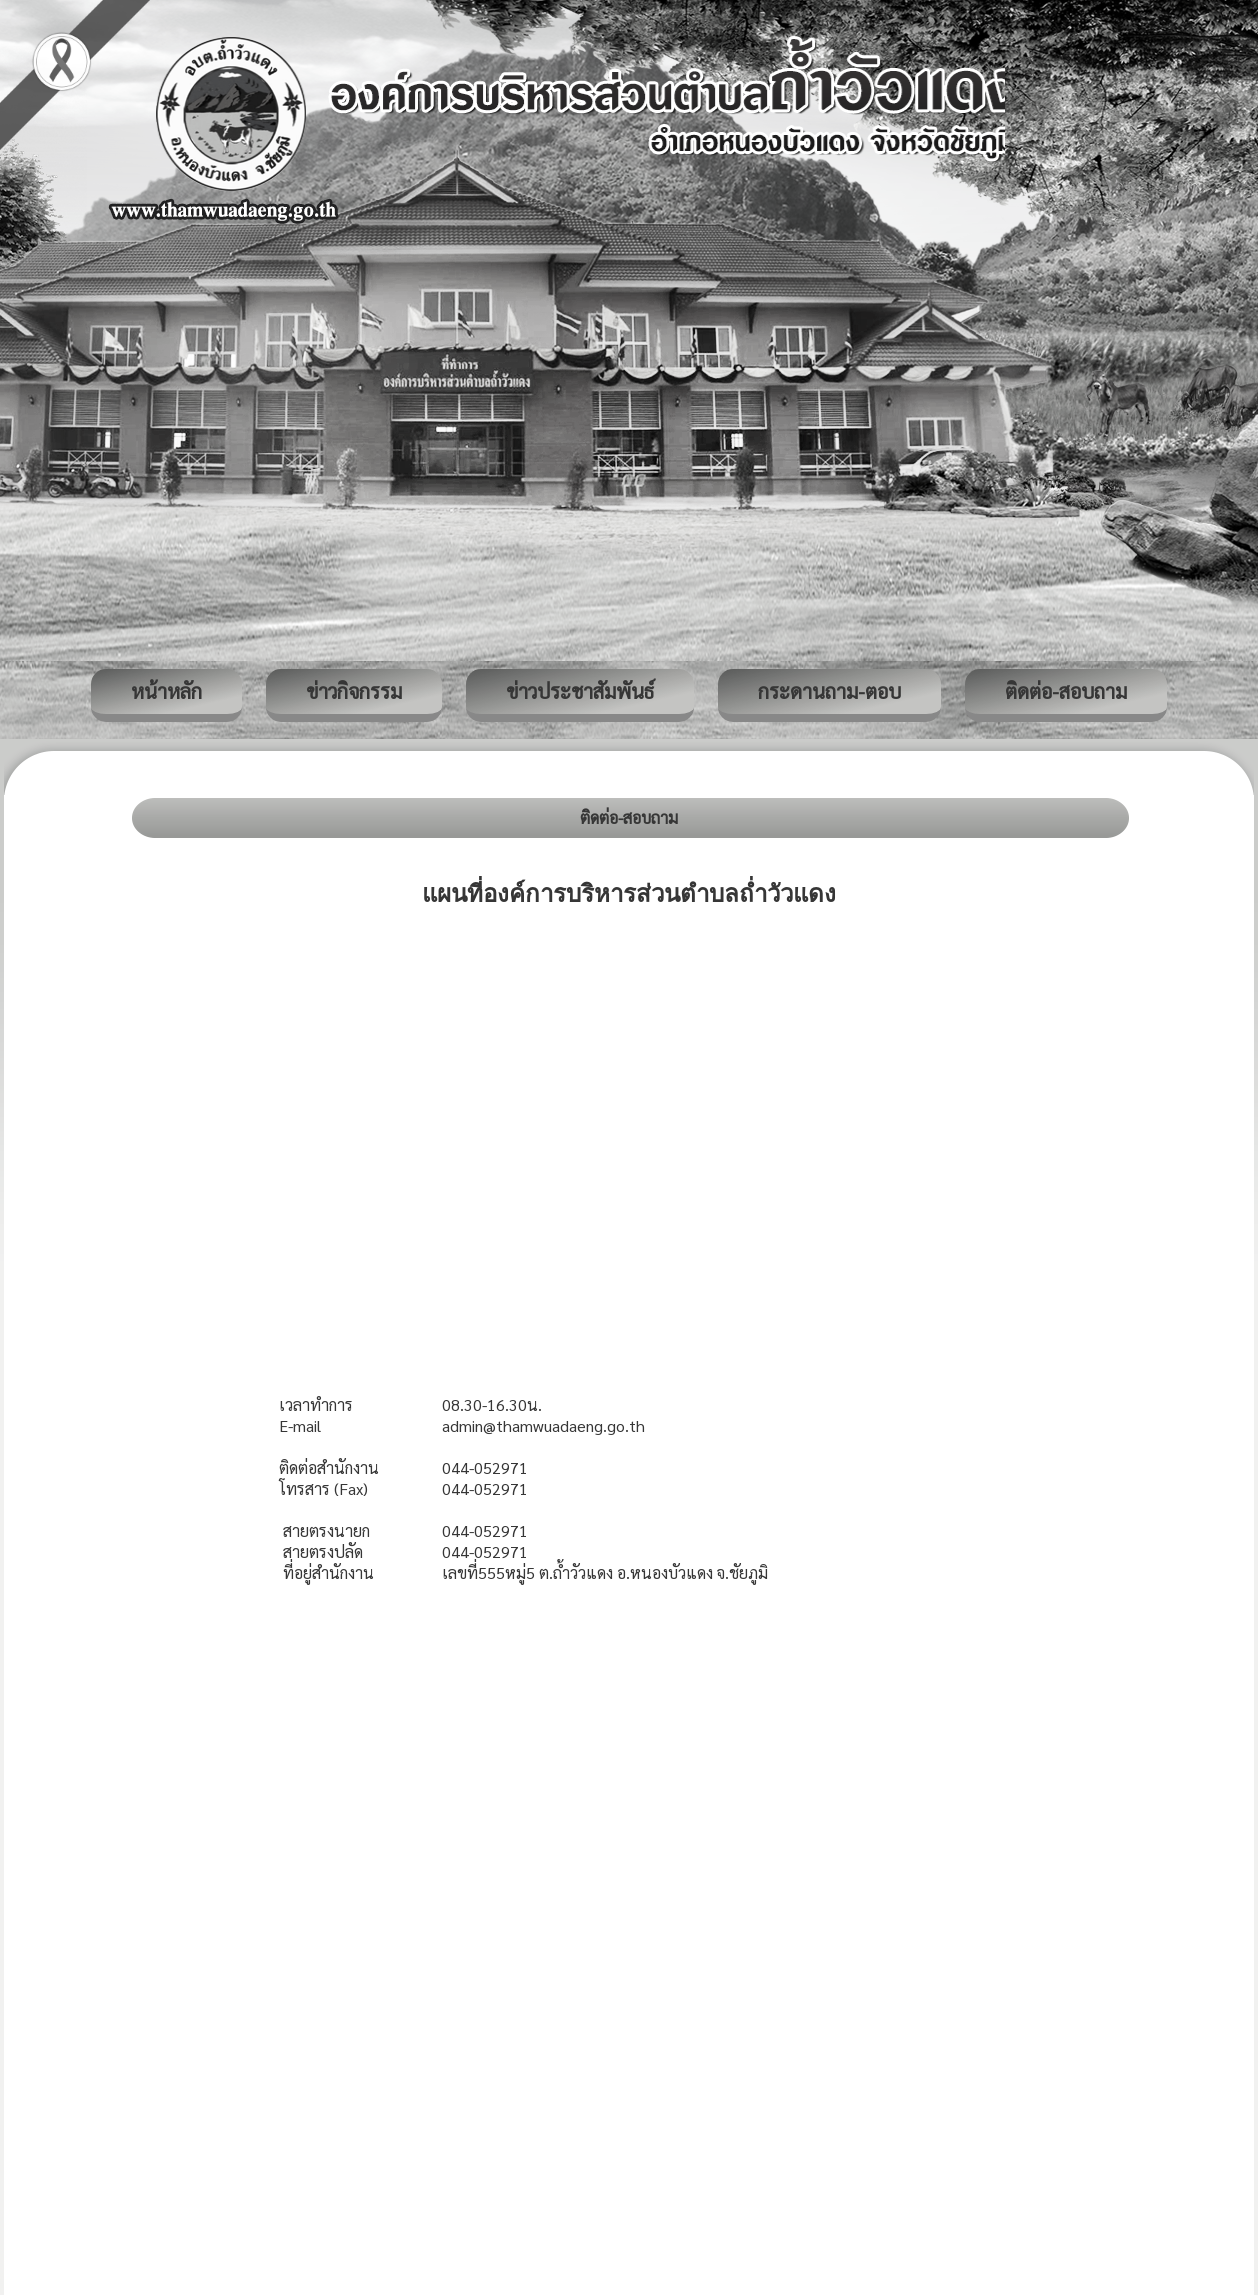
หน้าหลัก (166, 691)
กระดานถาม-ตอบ (829, 691)
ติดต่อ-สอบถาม (1066, 691)
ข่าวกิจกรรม (354, 691)
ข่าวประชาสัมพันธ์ (580, 691)
